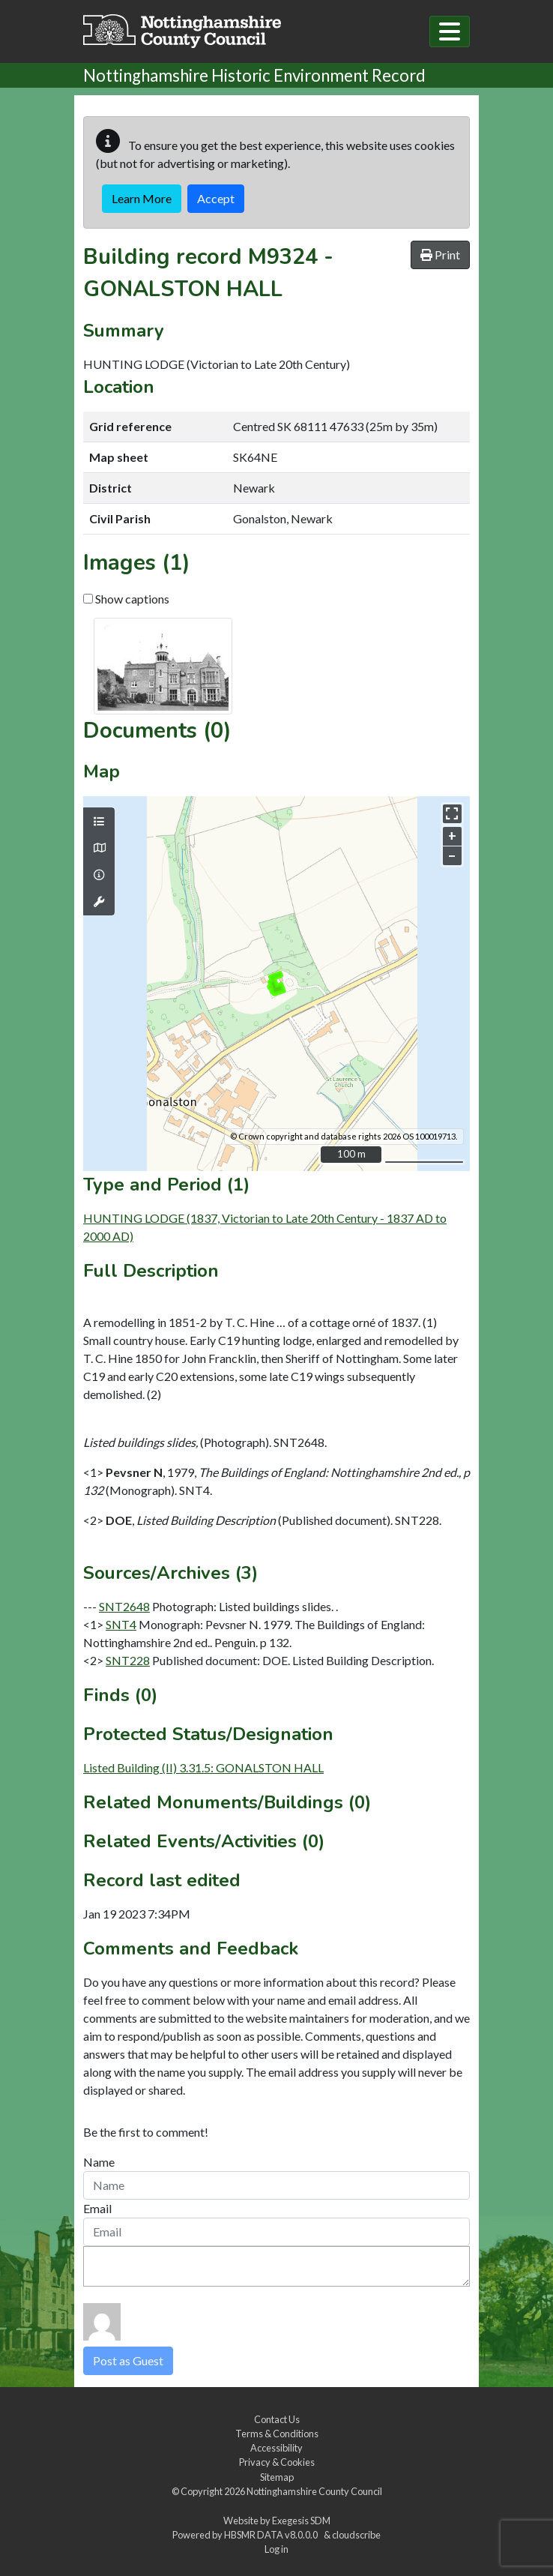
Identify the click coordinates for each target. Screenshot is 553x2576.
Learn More (142, 198)
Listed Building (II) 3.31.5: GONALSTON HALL (203, 1767)
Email (97, 2208)
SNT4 (121, 1624)
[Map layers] (99, 821)
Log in (276, 2549)
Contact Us (277, 2419)
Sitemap (277, 2477)
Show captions (126, 599)
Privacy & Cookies (277, 2462)
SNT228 (128, 1660)
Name (99, 2162)
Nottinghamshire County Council (314, 2491)
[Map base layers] (99, 847)
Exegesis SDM (301, 2521)
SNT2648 (124, 1606)
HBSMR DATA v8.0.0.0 (272, 2535)
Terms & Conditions (276, 2434)
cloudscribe (356, 2535)
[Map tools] (99, 901)
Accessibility (276, 2448)
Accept (216, 198)
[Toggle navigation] (449, 31)
